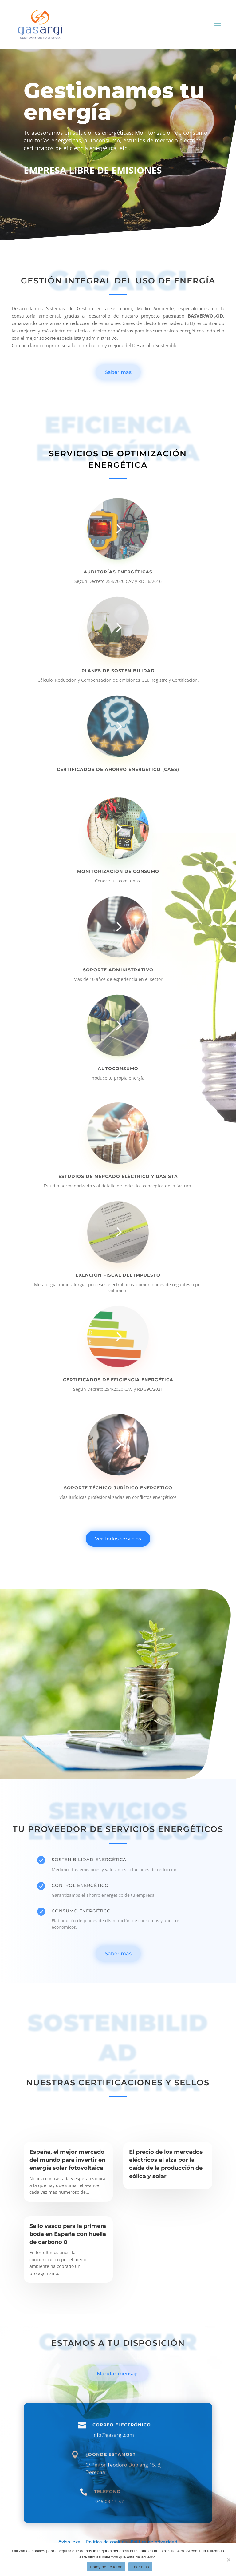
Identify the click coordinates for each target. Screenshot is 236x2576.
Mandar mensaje (118, 2374)
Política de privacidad (154, 2541)
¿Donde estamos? (110, 2483)
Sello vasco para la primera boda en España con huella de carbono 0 (68, 2234)
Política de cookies (106, 2541)
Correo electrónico (121, 2453)
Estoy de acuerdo (106, 2567)
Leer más (140, 2567)
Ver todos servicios (118, 1539)
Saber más (118, 372)
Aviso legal (70, 2541)
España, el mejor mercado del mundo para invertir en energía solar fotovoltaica (67, 2160)
